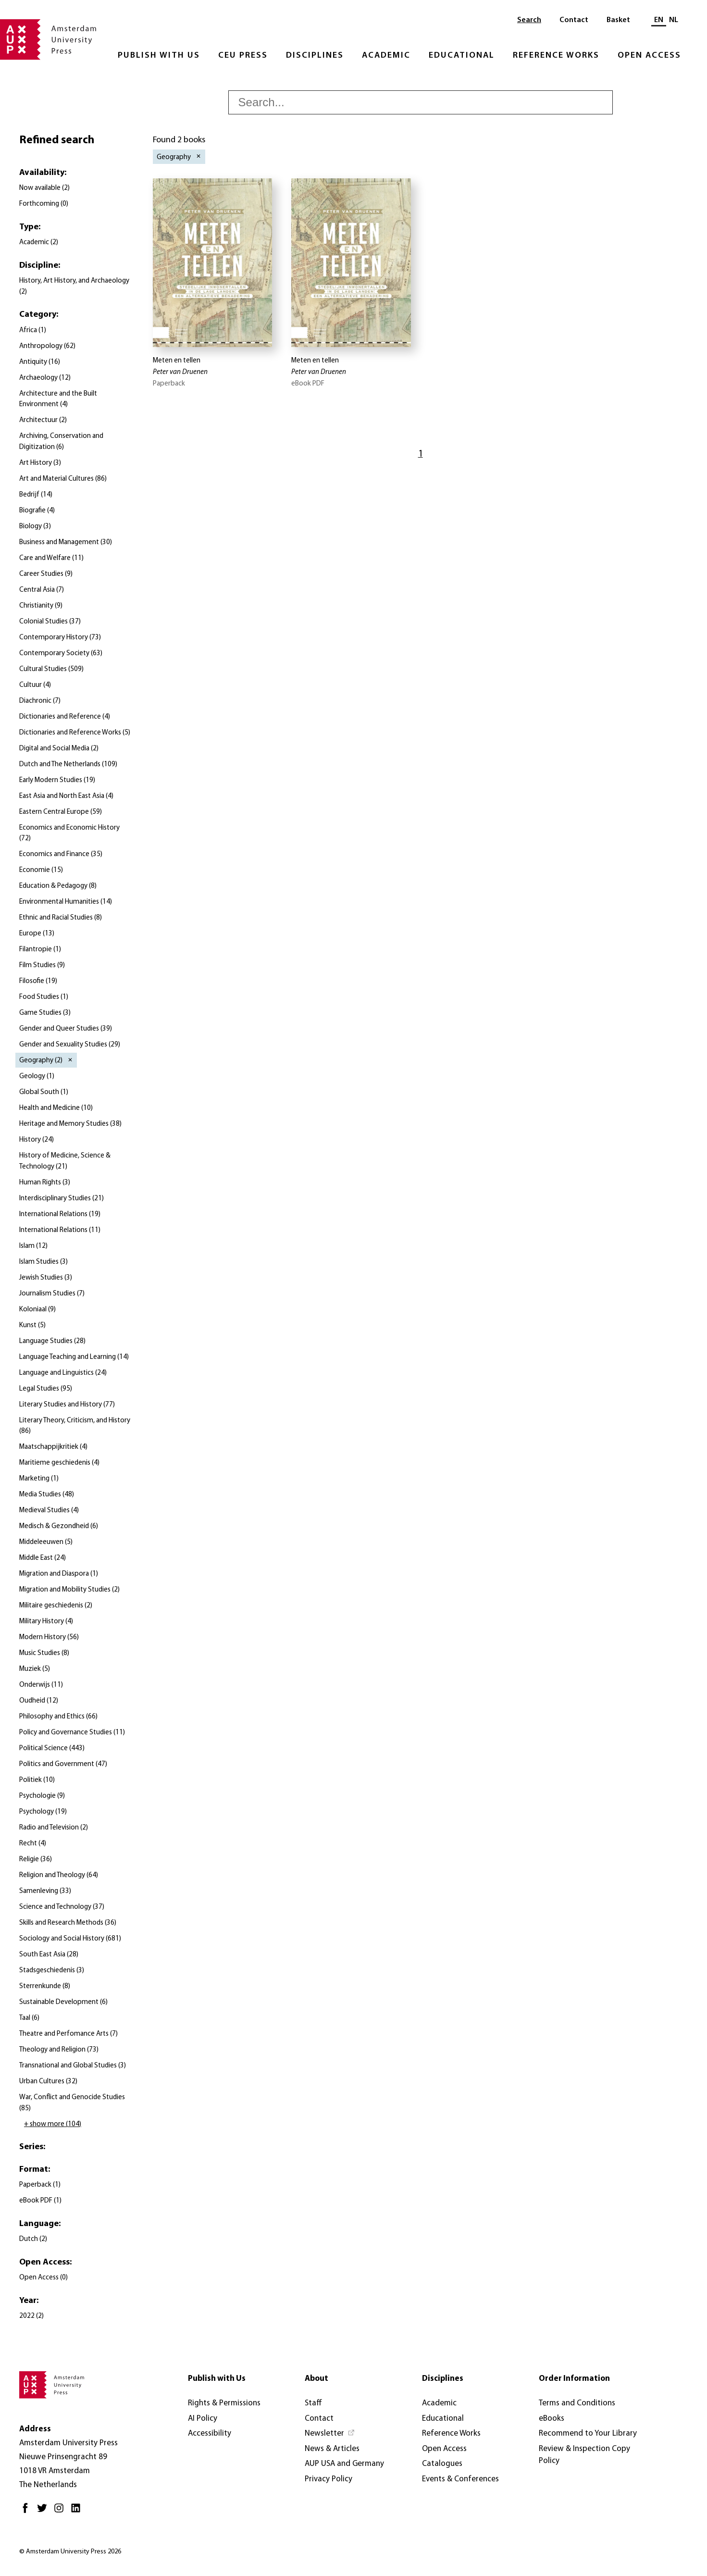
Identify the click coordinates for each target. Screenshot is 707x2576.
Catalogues (442, 2464)
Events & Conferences (460, 2479)
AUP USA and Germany (344, 2464)
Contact (573, 20)
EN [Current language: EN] (658, 20)
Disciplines (315, 55)
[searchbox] (420, 102)
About (316, 2379)
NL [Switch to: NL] (673, 20)
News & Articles (332, 2449)
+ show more (52, 2124)
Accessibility (209, 2433)
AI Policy (202, 2418)
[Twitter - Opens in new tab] (44, 2512)
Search (529, 20)
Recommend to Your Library (588, 2433)
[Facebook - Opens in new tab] (27, 2512)
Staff (313, 2403)
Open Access (649, 55)
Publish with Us (159, 55)
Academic (386, 55)
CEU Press (243, 55)
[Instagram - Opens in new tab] (61, 2512)
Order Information (574, 2379)
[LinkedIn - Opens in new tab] (78, 2512)
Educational (462, 55)
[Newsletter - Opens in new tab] (330, 2433)
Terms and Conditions (577, 2403)
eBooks (551, 2418)
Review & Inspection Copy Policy (584, 2455)
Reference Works (556, 55)
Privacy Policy (328, 2479)
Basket (618, 20)
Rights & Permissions (224, 2403)
